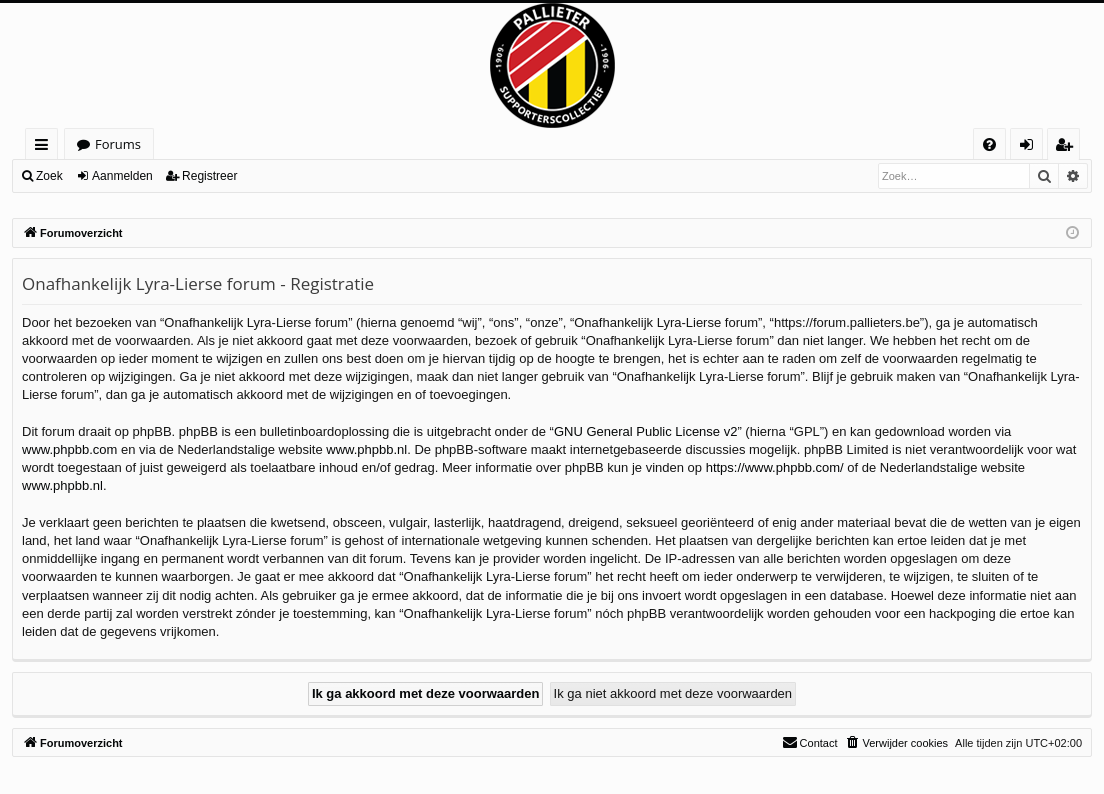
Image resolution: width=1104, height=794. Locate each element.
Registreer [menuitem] (1068, 147)
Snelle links (45, 147)
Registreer (209, 176)
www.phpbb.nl (366, 449)
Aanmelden (122, 176)
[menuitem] (989, 144)
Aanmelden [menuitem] (1032, 147)
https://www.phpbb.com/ (775, 467)
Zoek (49, 176)
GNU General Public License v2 (646, 431)
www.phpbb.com (69, 449)
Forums (118, 144)
